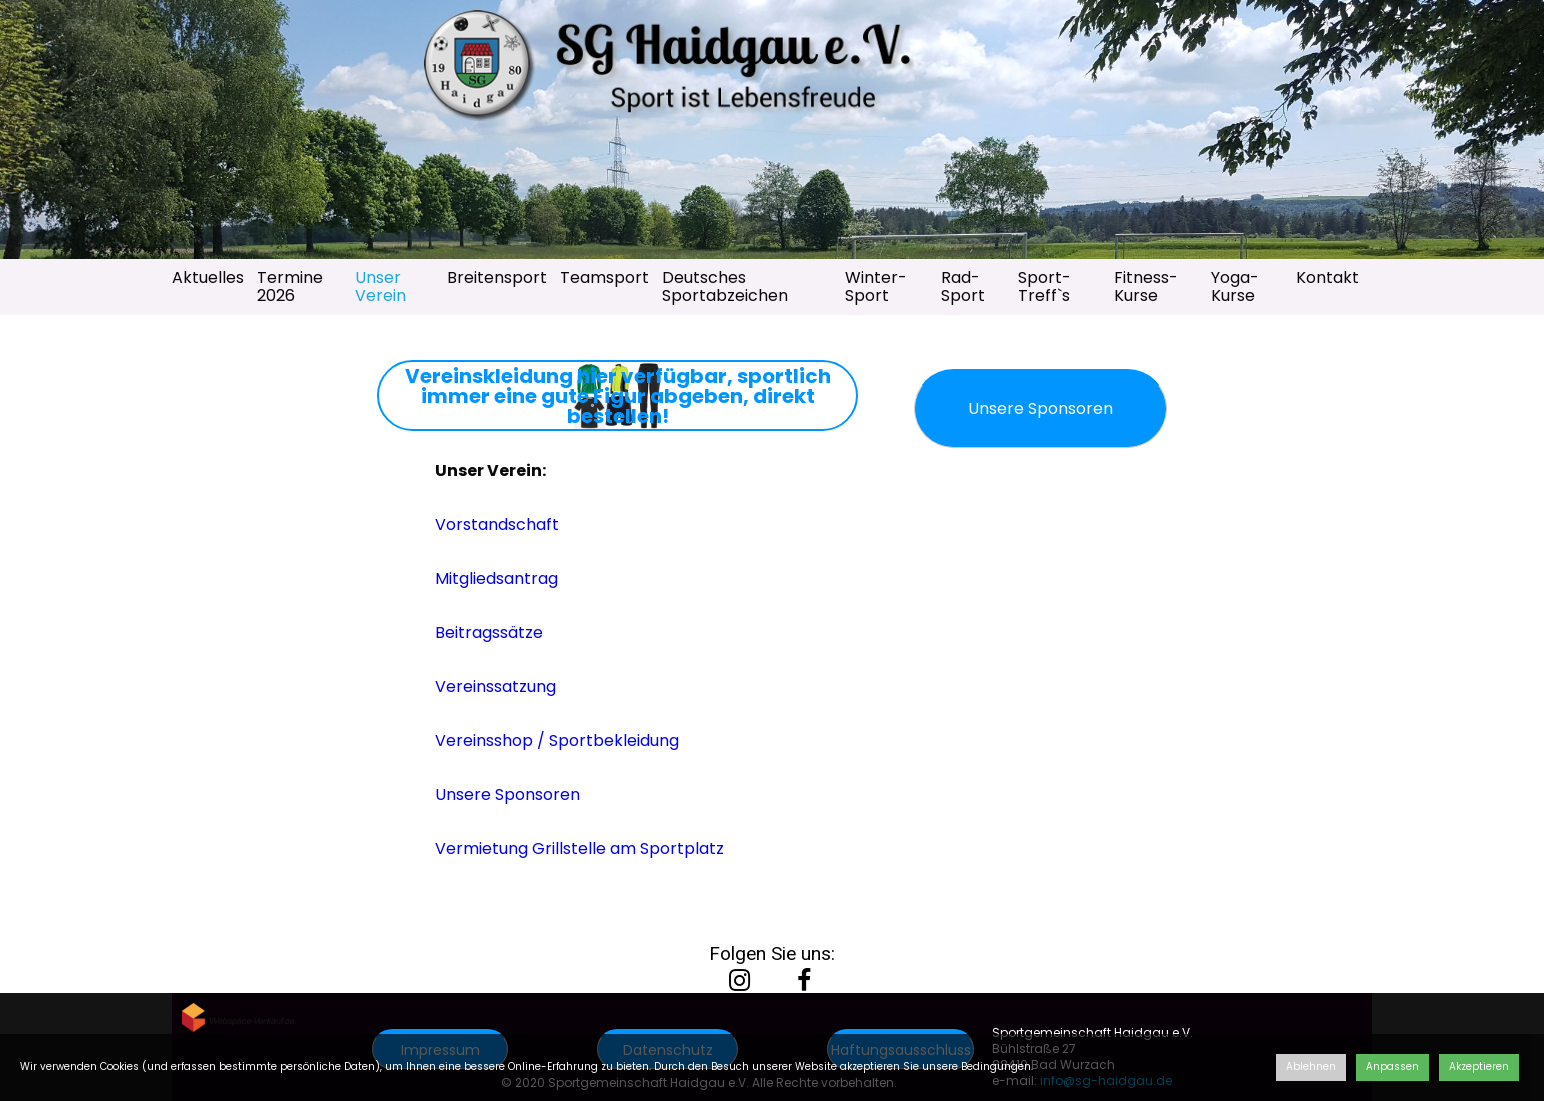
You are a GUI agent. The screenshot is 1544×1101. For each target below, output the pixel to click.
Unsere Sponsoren (507, 794)
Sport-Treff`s (1044, 286)
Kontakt (1327, 277)
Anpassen (1392, 1066)
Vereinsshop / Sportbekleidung (557, 740)
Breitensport (497, 277)
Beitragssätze (489, 632)
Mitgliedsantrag (496, 578)
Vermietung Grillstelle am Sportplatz (579, 848)
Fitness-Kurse (1146, 286)
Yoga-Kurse (1235, 286)
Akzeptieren (1479, 1066)
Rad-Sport (963, 286)
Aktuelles (208, 277)
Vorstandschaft (497, 524)
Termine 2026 (290, 286)
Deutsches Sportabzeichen (725, 286)
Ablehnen (1311, 1066)
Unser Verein (380, 286)
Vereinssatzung (495, 686)
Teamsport (604, 277)
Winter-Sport (876, 286)
